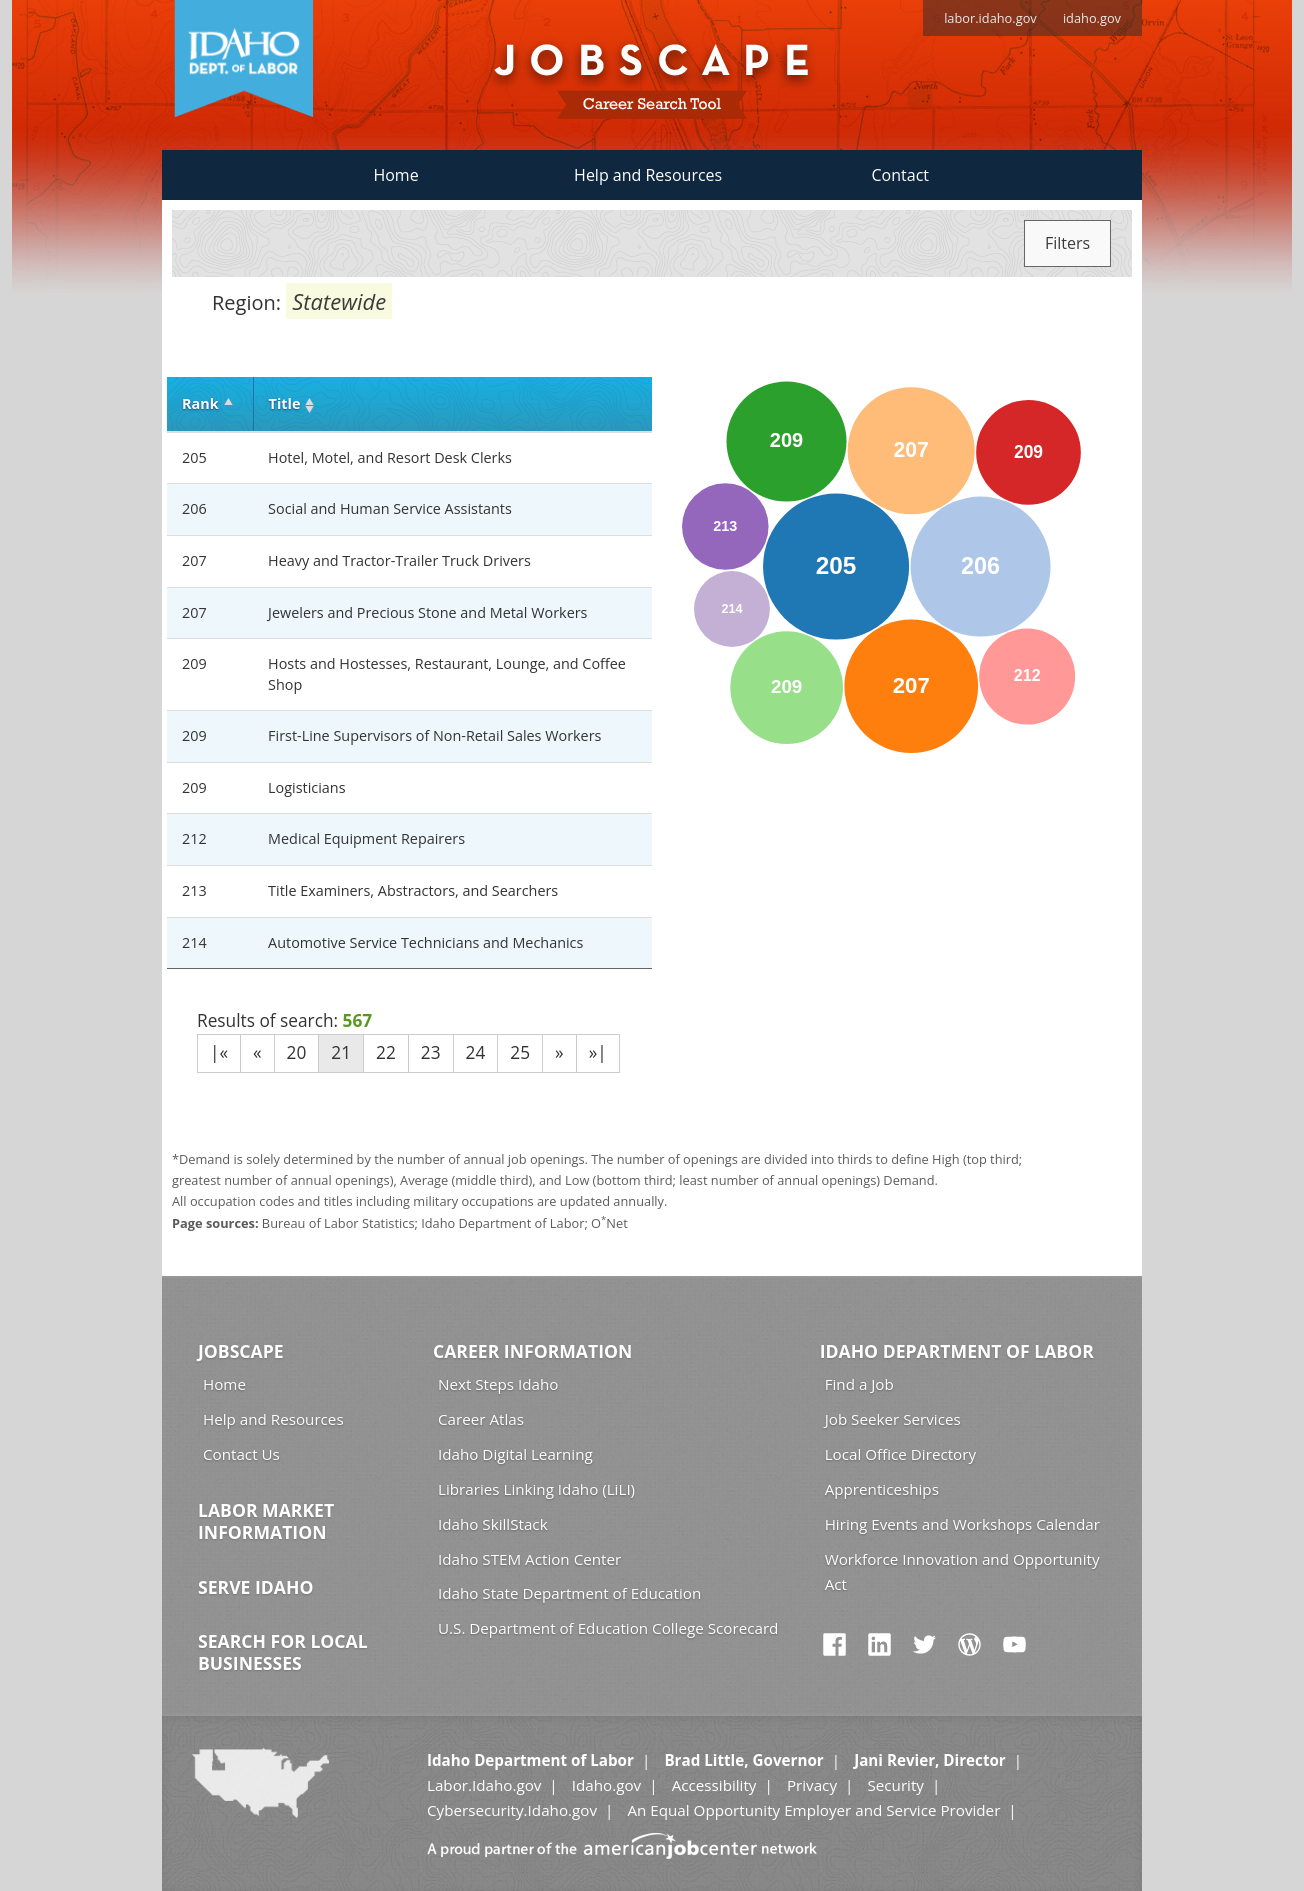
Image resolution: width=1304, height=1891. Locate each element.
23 (431, 1052)
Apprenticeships (882, 1489)
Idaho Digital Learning (515, 1454)
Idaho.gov (606, 1785)
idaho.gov (1092, 18)
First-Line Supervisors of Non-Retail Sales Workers (434, 735)
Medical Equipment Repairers (366, 838)
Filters (1067, 243)
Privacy (812, 1785)
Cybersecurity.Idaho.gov (512, 1810)
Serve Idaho (255, 1587)
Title (285, 403)
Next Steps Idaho (498, 1384)
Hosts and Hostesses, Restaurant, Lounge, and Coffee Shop (447, 674)
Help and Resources (648, 175)
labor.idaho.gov (990, 18)
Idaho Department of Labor (957, 1351)
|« (219, 1052)
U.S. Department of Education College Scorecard (608, 1628)
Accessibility (714, 1785)
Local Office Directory (900, 1454)
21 (341, 1052)
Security (895, 1785)
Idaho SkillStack (493, 1524)
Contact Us (241, 1454)
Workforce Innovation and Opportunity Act (962, 1571)
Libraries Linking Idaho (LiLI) (536, 1489)
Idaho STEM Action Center (529, 1559)
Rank (200, 403)
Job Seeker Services (893, 1419)
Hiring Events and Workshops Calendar (962, 1524)
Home (395, 175)
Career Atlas (481, 1419)
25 (520, 1052)
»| (598, 1052)
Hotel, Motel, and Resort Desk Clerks (390, 457)
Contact (900, 175)
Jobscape (241, 1351)
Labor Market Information (266, 1521)
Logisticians (306, 787)
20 (297, 1052)
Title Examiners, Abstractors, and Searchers (413, 890)
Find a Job (859, 1384)
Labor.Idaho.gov (484, 1785)
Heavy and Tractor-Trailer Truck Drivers (399, 560)
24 (476, 1052)
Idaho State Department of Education (569, 1593)
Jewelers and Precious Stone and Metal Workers (427, 612)
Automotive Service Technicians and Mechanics (425, 942)
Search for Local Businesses (283, 1652)
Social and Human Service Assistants (390, 508)
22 (386, 1052)
